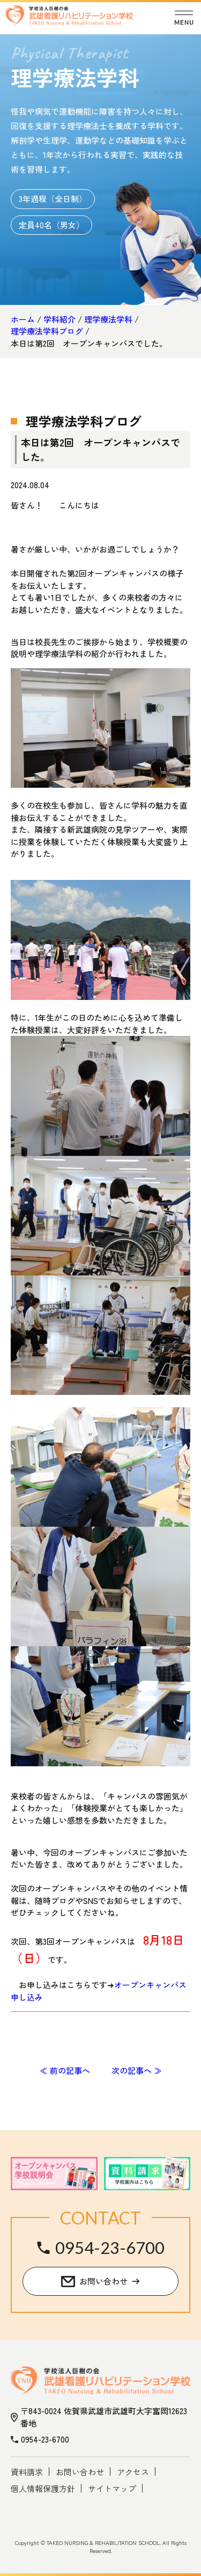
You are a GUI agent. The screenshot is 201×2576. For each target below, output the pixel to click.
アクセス (133, 2471)
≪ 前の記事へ (65, 2070)
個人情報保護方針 (43, 2488)
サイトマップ (112, 2488)
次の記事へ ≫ (136, 2070)
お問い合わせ (80, 2471)
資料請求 (27, 2471)
